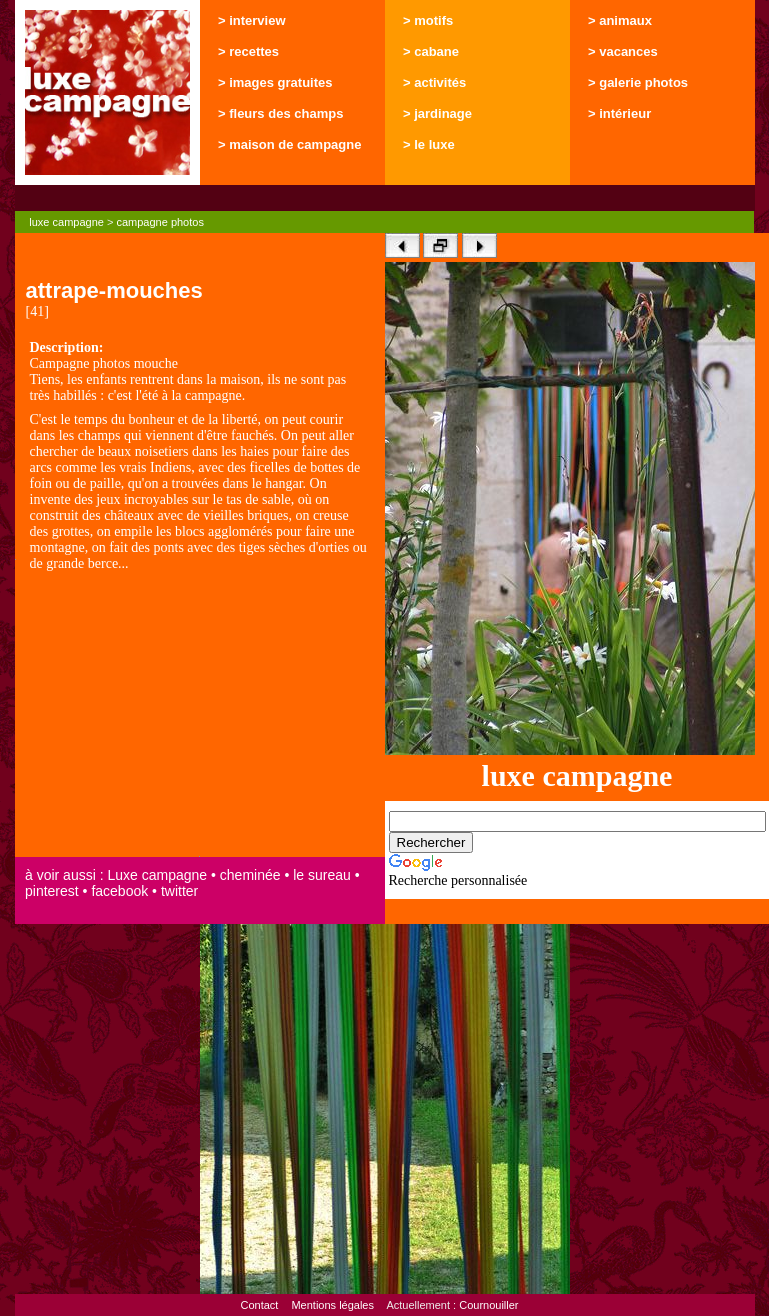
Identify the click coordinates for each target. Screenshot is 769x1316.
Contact (259, 1305)
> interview (252, 20)
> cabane (431, 51)
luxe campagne (66, 222)
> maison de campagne (289, 144)
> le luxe (429, 144)
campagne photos (159, 222)
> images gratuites (275, 82)
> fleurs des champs (280, 113)
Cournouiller (488, 1305)
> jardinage (437, 113)
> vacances (623, 51)
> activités (434, 82)
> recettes (248, 51)
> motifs (428, 20)
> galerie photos (638, 82)
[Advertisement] (200, 716)
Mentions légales (332, 1305)
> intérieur (619, 113)
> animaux (620, 20)
